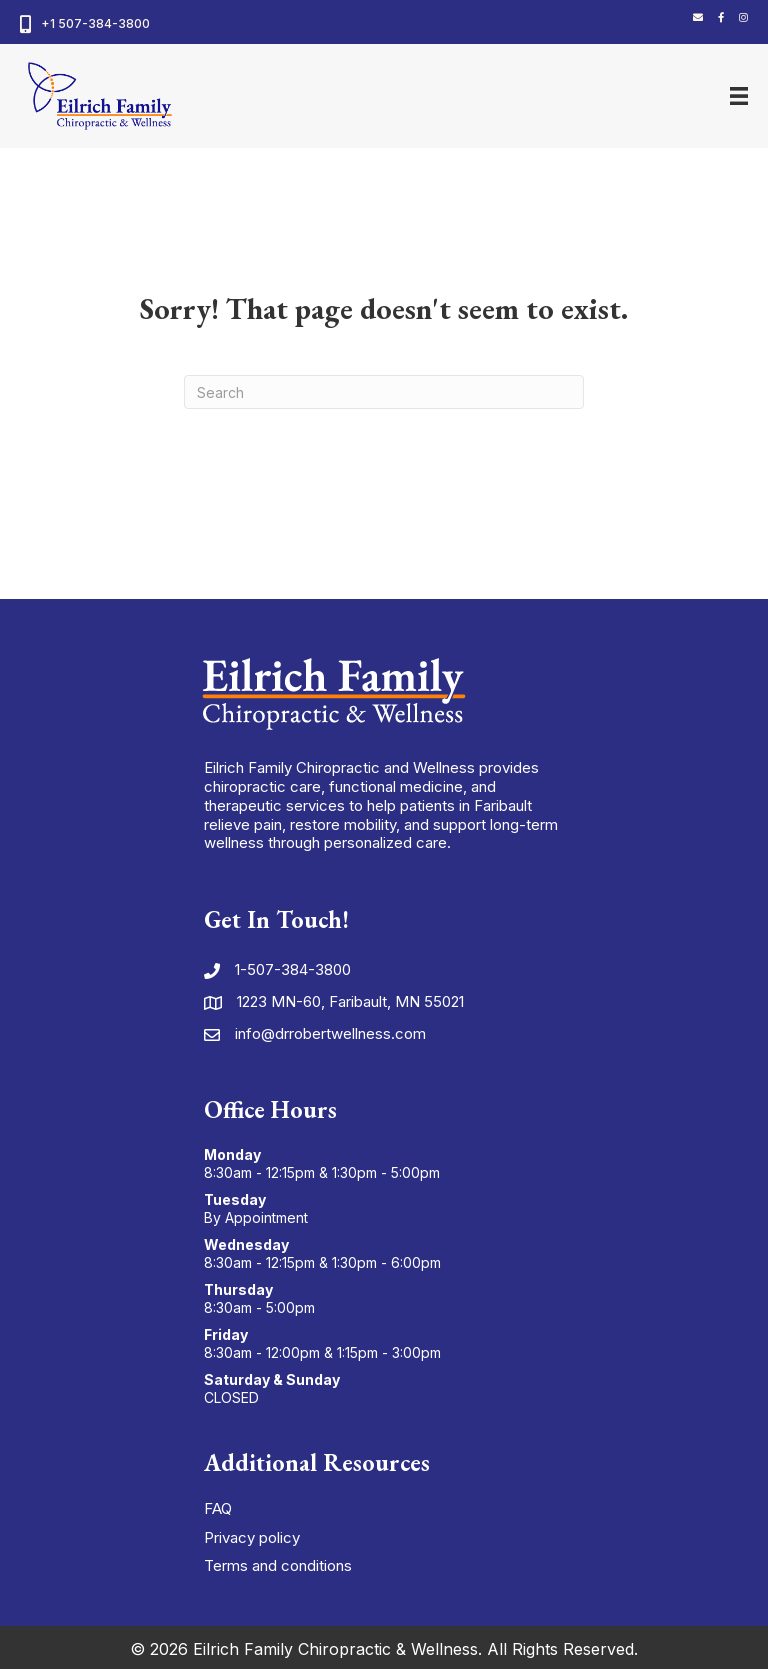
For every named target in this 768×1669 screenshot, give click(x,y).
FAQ (218, 1508)
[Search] (384, 392)
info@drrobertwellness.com (330, 1033)
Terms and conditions (278, 1565)
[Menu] (739, 96)
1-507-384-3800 (293, 969)
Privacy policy (252, 1537)
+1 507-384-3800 (95, 23)
